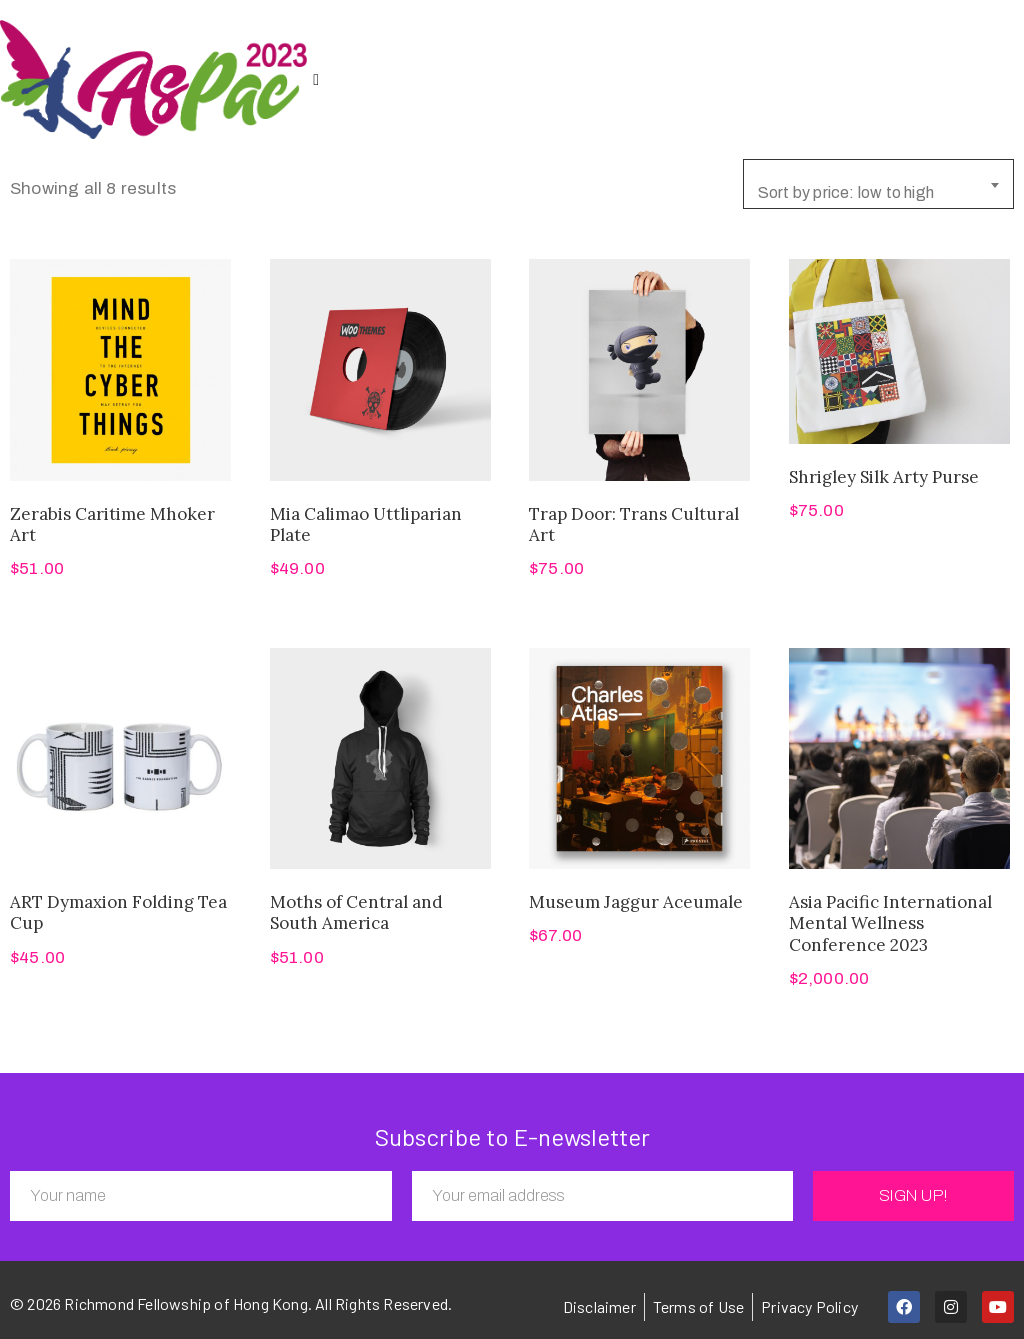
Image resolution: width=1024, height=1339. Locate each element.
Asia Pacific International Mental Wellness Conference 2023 (890, 923)
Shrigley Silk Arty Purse (884, 477)
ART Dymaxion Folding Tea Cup (118, 912)
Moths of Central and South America (356, 912)
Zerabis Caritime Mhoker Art (112, 524)
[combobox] (878, 184)
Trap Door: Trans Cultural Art (634, 524)
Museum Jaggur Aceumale (636, 902)
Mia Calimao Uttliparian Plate (366, 524)
